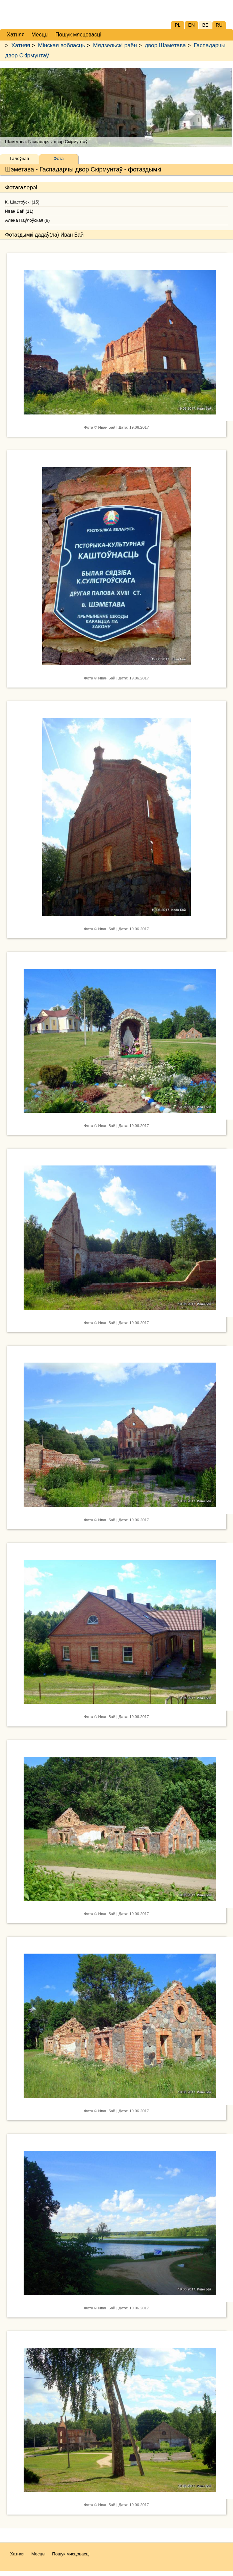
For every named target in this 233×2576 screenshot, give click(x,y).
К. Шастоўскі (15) (22, 202)
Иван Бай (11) (19, 211)
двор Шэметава (165, 45)
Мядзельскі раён (115, 45)
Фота (59, 158)
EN (191, 25)
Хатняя (20, 45)
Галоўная (19, 158)
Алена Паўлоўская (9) (27, 220)
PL (177, 25)
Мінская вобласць (61, 45)
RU (219, 25)
